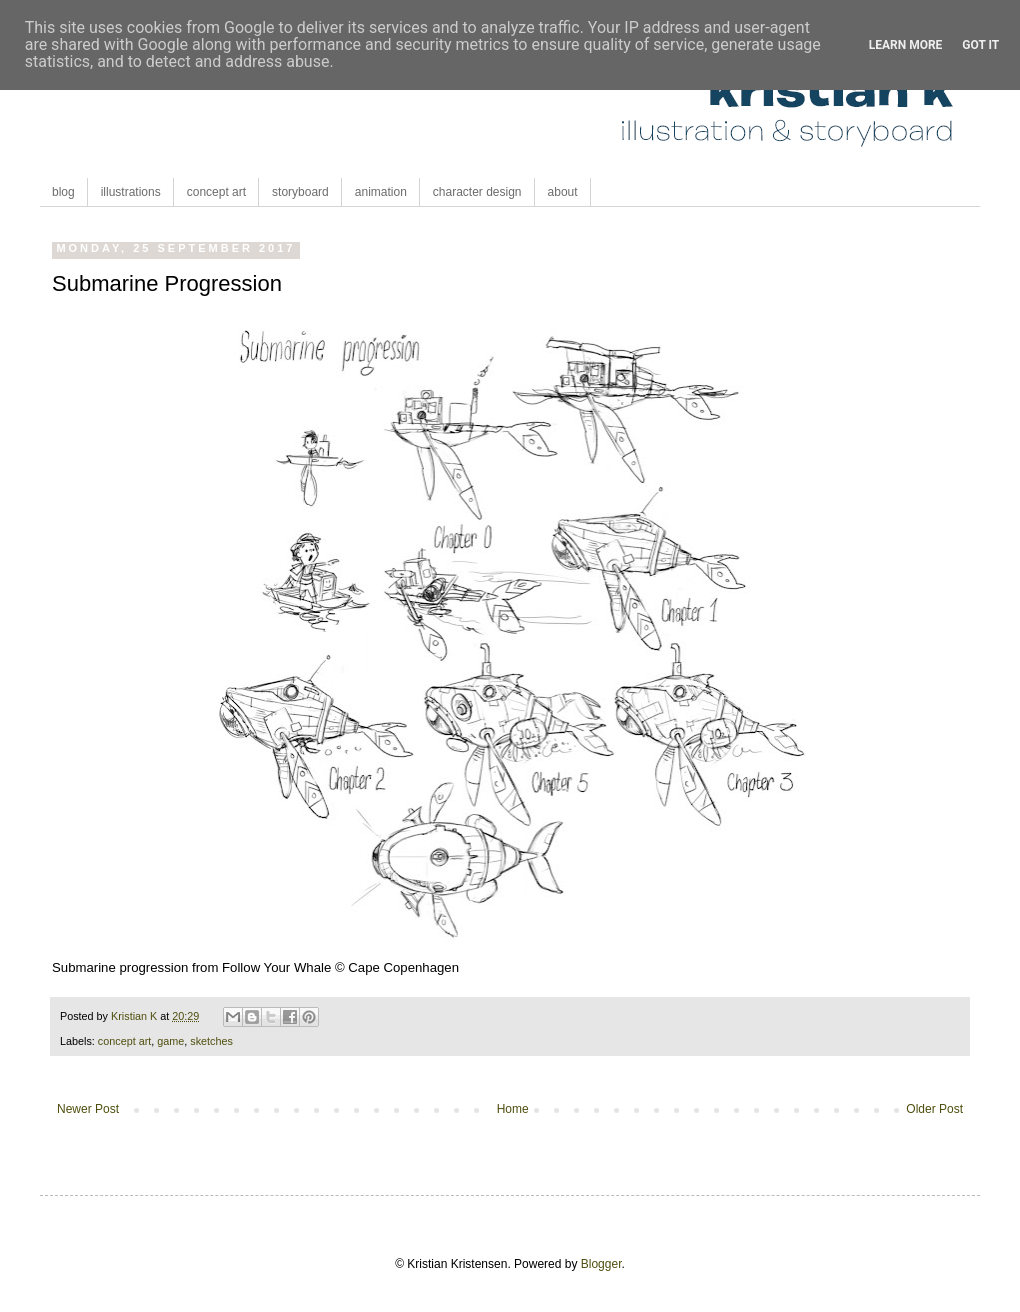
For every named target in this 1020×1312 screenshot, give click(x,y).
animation (381, 192)
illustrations (131, 192)
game (170, 1041)
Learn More (906, 45)
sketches (211, 1041)
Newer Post (88, 1109)
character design (477, 192)
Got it (980, 45)
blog (63, 192)
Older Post (934, 1109)
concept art (216, 192)
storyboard (300, 192)
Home (513, 1109)
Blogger (601, 1264)
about (563, 192)
